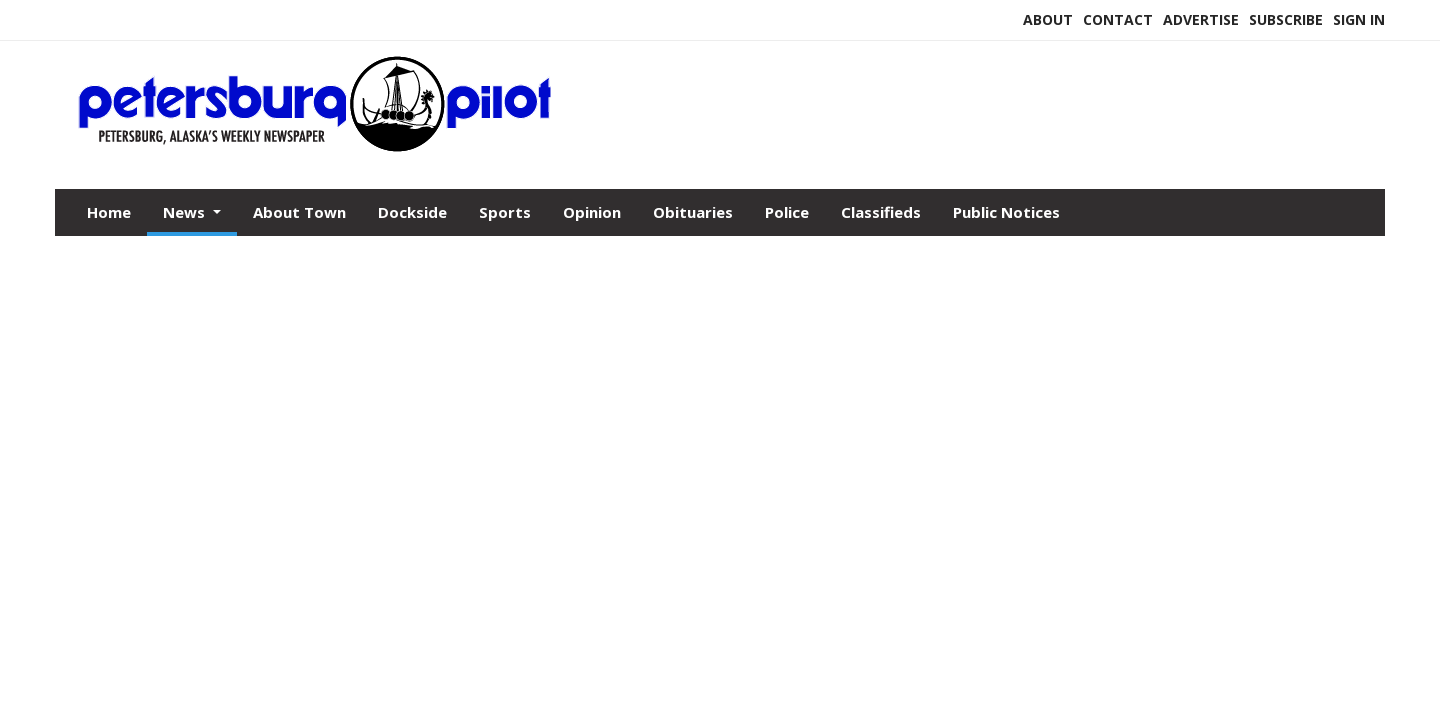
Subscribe (1286, 19)
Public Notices (1006, 212)
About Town (299, 212)
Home (109, 212)
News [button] (186, 212)
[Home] (316, 148)
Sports (505, 212)
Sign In (1359, 19)
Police (787, 212)
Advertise (1201, 19)
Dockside (412, 212)
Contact (1118, 19)
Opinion (592, 212)
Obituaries (693, 212)
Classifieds (881, 212)
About (1048, 19)
